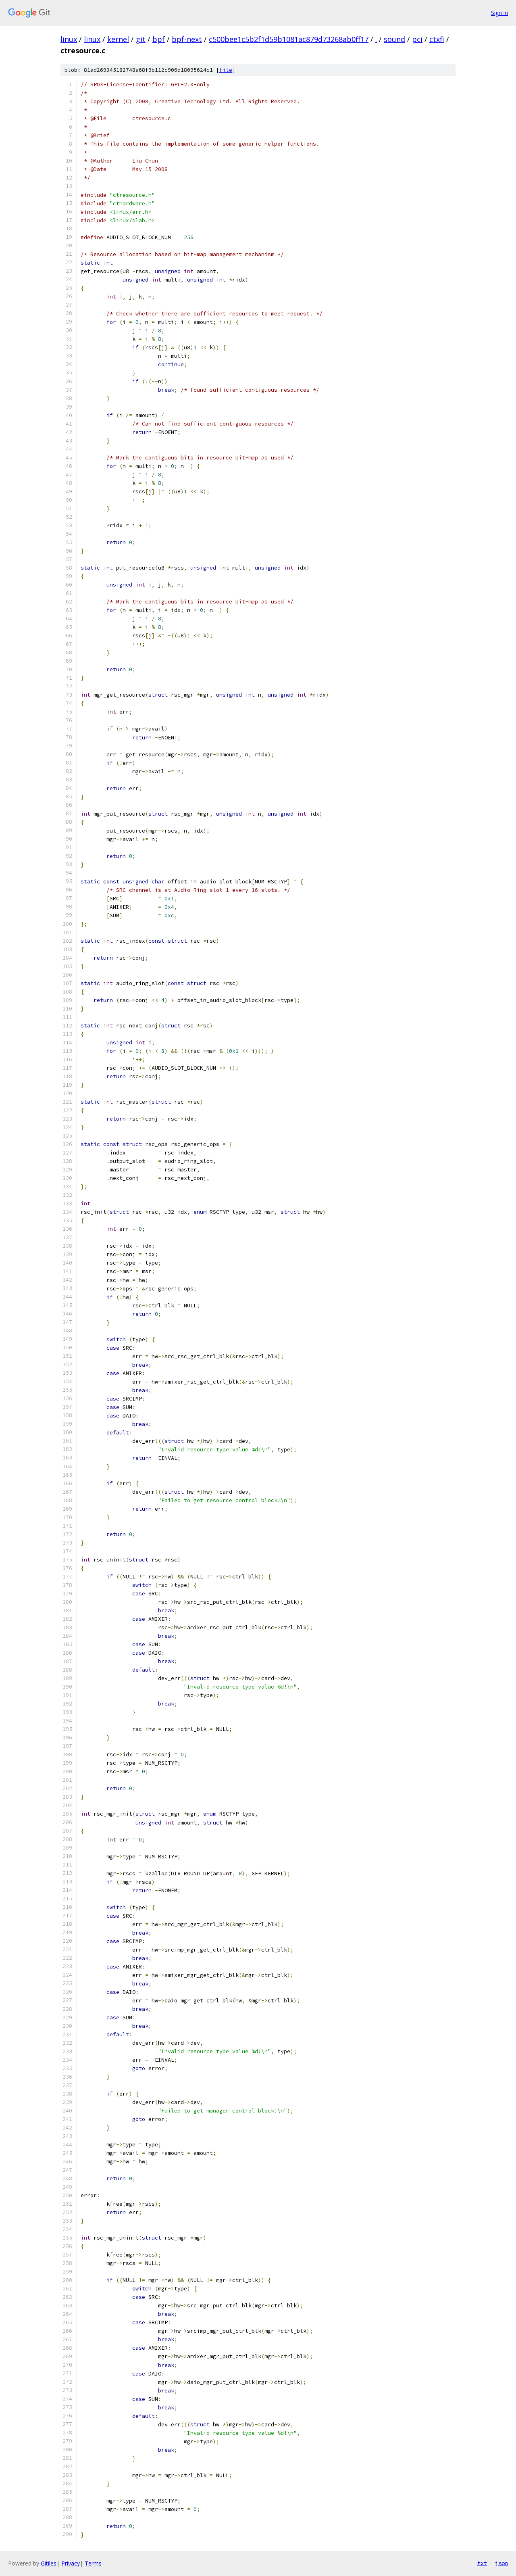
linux (68, 39)
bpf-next (187, 39)
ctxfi (436, 39)
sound (394, 39)
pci (417, 39)
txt (482, 2563)
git (141, 39)
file (225, 70)
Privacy (70, 2563)
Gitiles (48, 2563)
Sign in (499, 13)
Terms (93, 2563)
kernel (118, 39)
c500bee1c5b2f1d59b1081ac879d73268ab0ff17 (288, 39)
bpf (158, 39)
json (501, 2563)
